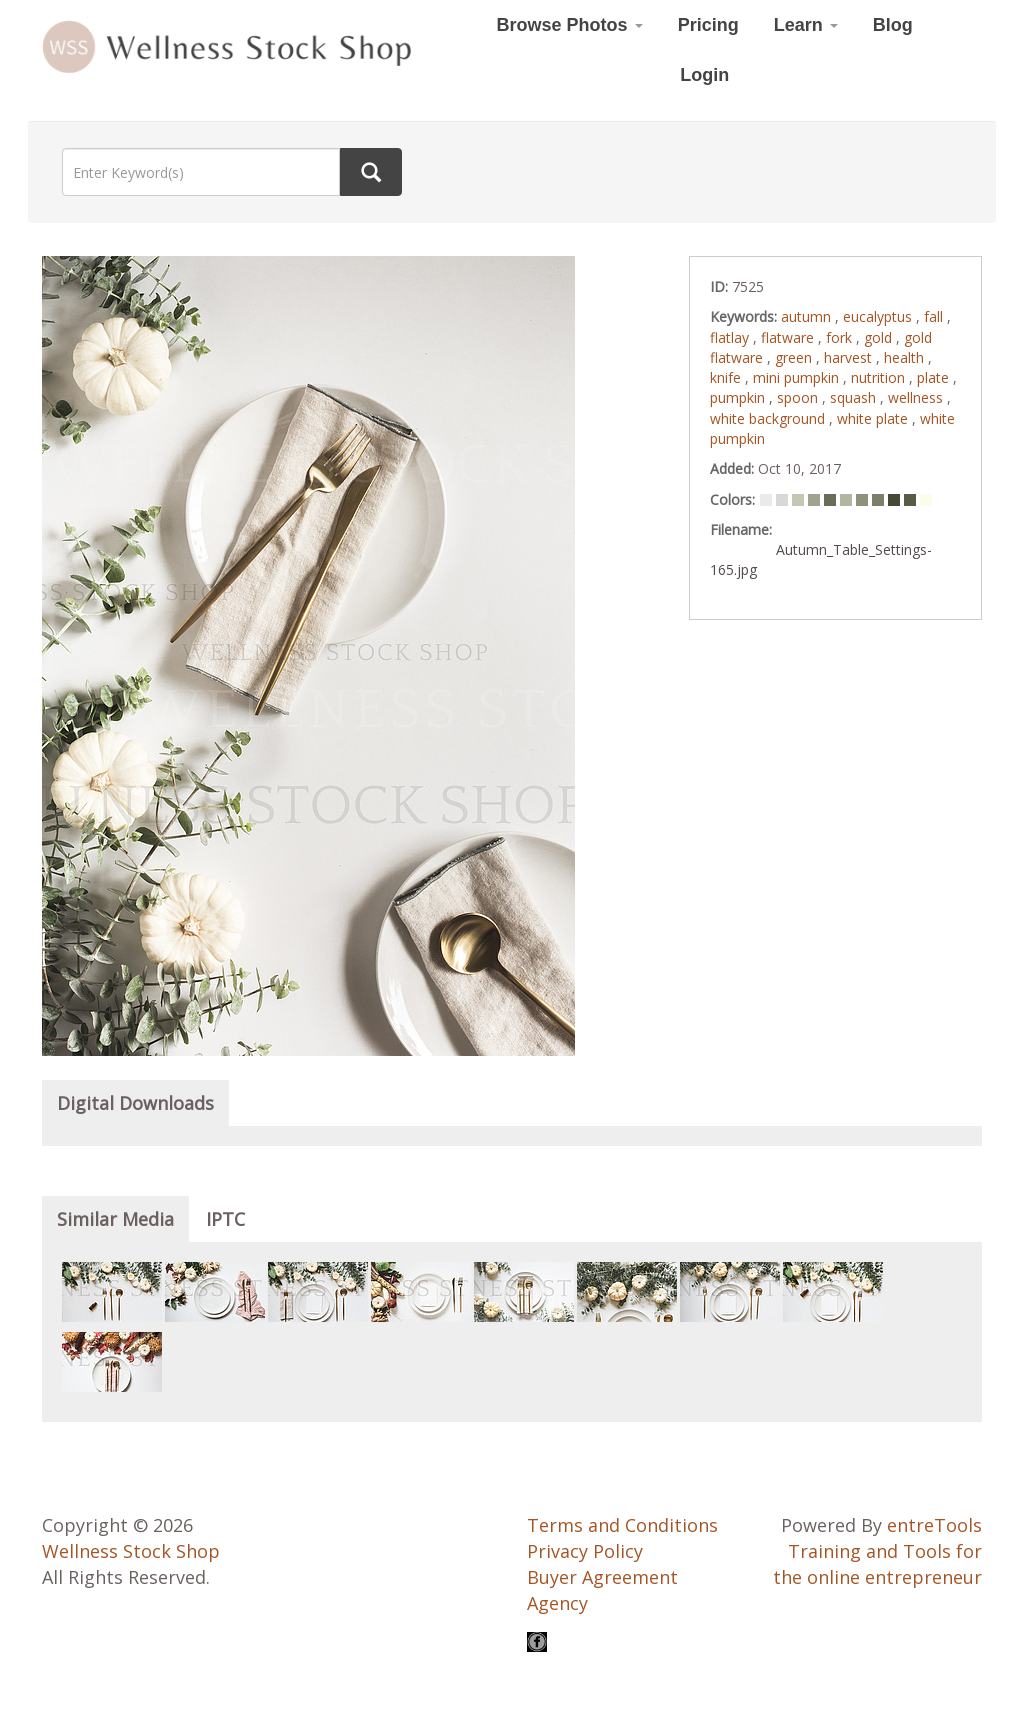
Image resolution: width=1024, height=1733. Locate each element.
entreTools (934, 1525)
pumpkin (739, 397)
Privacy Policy (585, 1551)
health (906, 357)
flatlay (731, 337)
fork (841, 337)
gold (880, 337)
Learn (806, 25)
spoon (799, 397)
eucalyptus (879, 316)
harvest (850, 357)
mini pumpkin (798, 377)
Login (704, 75)
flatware (789, 337)
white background (769, 418)
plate (935, 377)
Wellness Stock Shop (131, 1551)
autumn (808, 316)
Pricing (708, 25)
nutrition (880, 377)
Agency (557, 1603)
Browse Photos (570, 25)
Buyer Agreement (602, 1577)
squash (855, 397)
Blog (893, 25)
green (795, 357)
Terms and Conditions (622, 1525)
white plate (874, 418)
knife (727, 377)
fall (935, 316)
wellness (917, 397)
